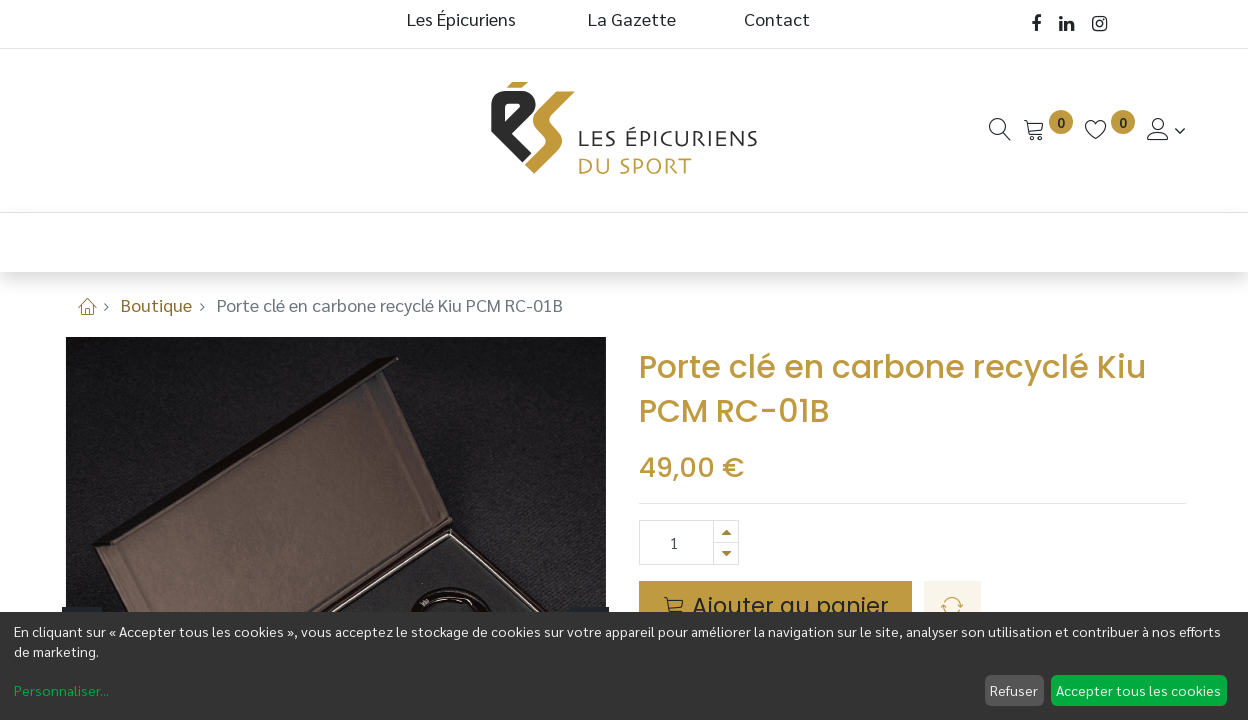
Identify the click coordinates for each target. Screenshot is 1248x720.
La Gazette (634, 18)
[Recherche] (1000, 129)
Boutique (156, 304)
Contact (777, 18)
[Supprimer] (726, 553)
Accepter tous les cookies (1138, 690)
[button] (952, 607)
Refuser (1014, 690)
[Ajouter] (726, 531)
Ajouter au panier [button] (776, 606)
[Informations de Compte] (1166, 129)
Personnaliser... (61, 690)
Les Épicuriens (461, 18)
